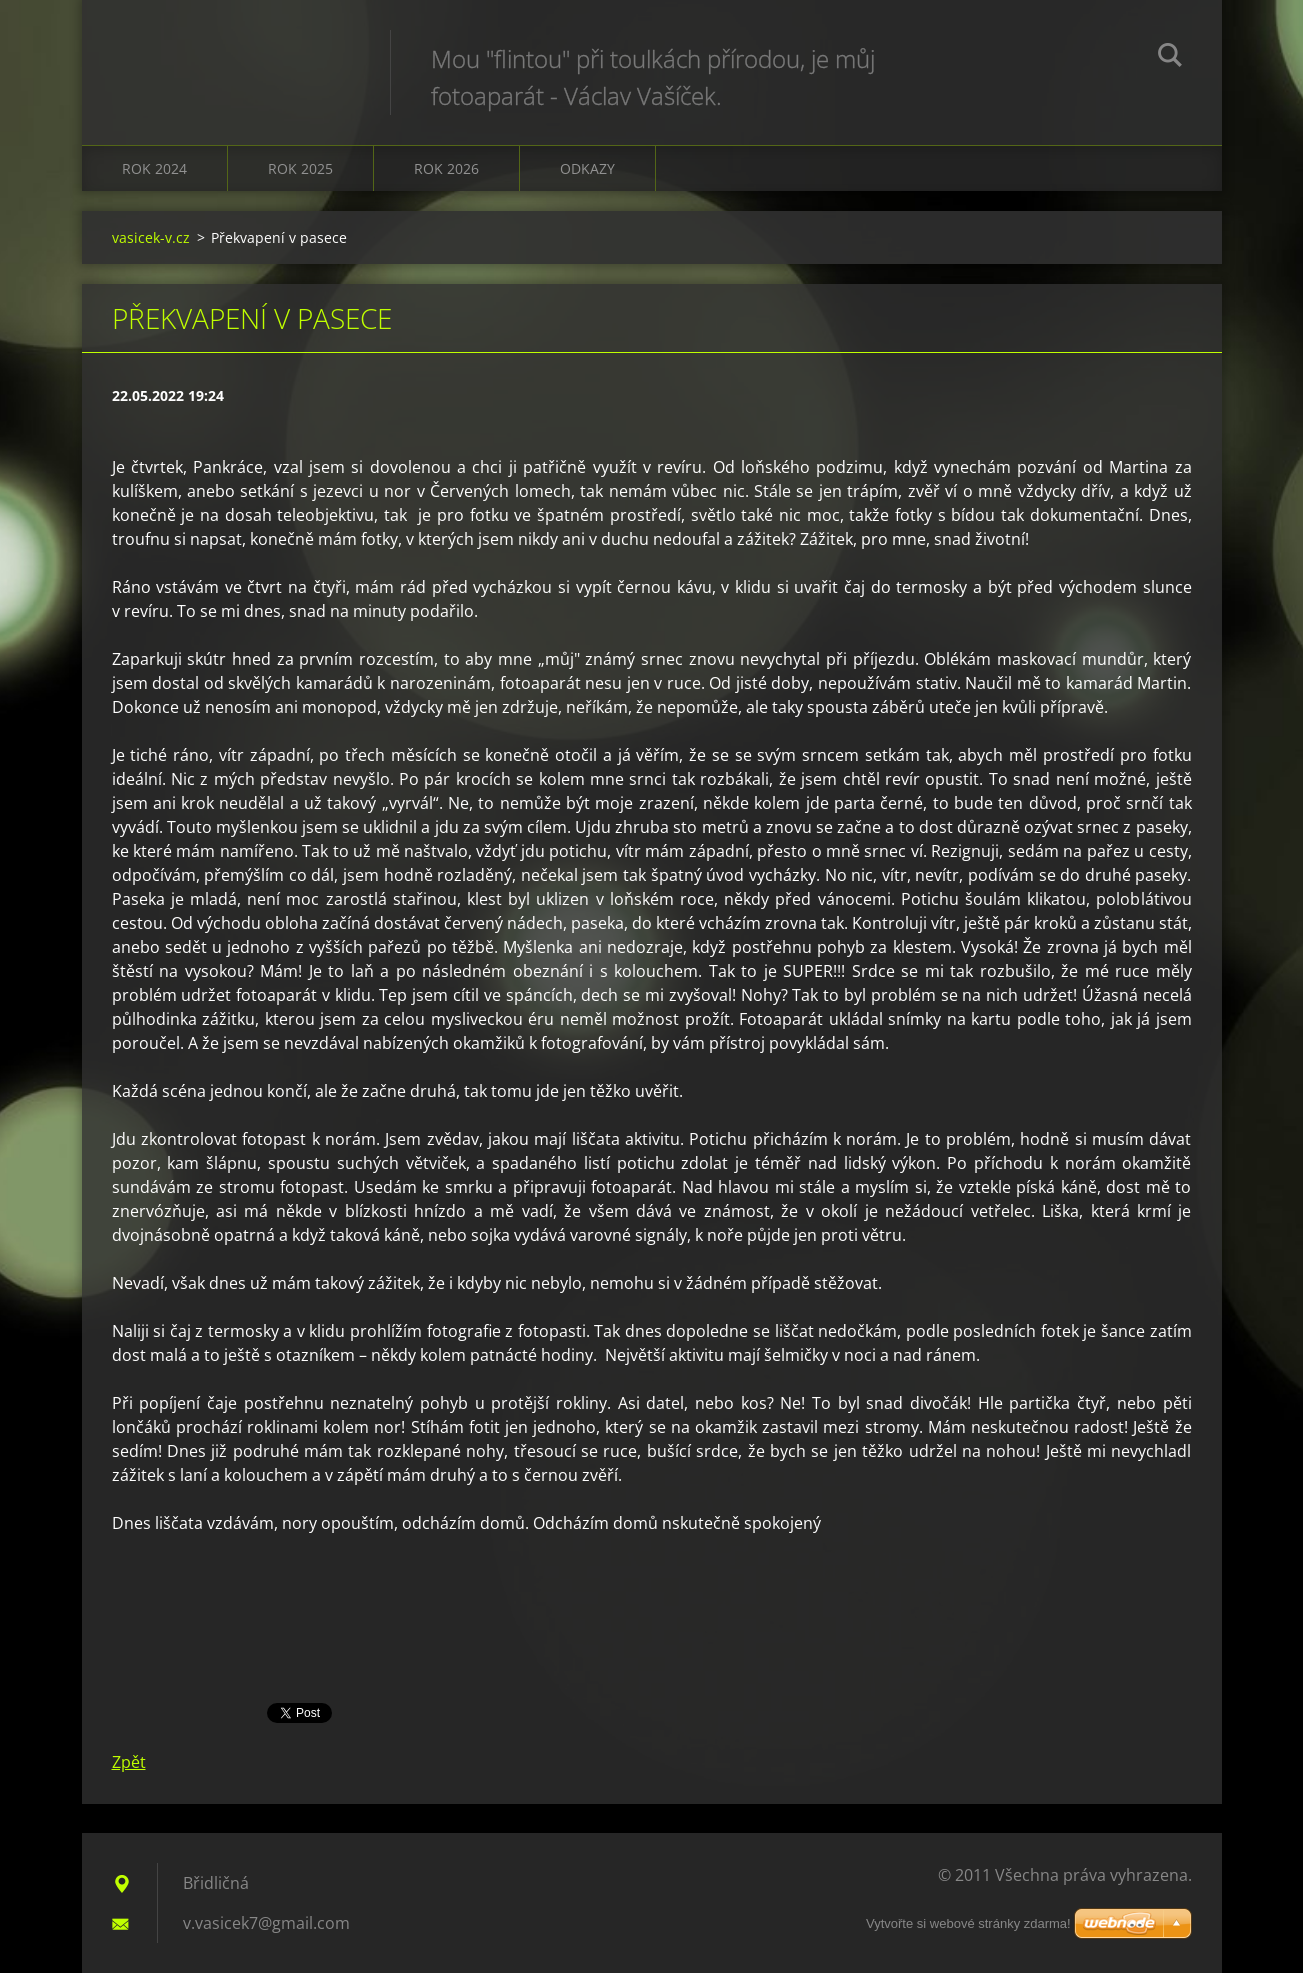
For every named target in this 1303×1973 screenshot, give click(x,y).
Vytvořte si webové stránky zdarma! (968, 1923)
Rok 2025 (300, 168)
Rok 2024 (154, 168)
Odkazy (587, 168)
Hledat (1170, 58)
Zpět (129, 1762)
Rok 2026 (446, 168)
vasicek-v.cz (151, 237)
